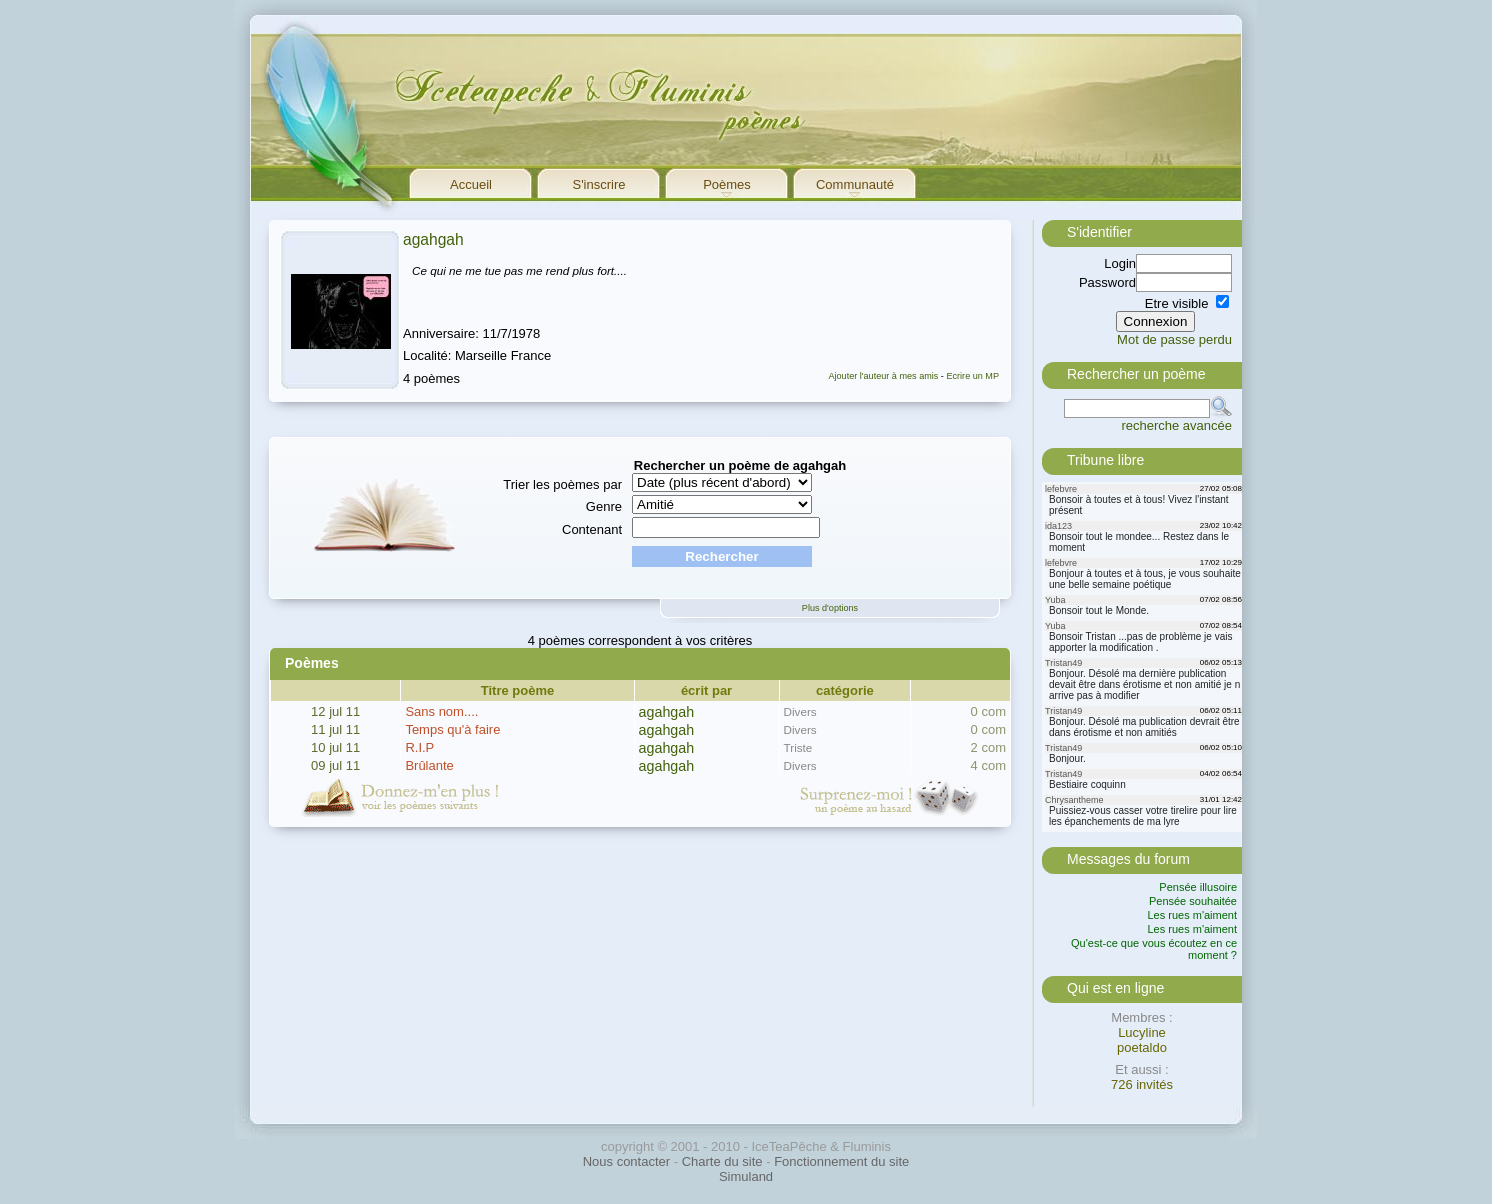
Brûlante (429, 765)
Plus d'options (830, 608)
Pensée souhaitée (1193, 901)
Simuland (746, 1176)
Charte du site (722, 1161)
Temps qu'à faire (452, 729)
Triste (798, 747)
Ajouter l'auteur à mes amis (883, 376)
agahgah (433, 239)
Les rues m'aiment (1192, 915)
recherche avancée (1176, 425)
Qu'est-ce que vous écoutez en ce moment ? (1154, 949)
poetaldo (1142, 1047)
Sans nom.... (441, 711)
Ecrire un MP (972, 376)
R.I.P (419, 747)
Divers (800, 711)
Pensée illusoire (1198, 887)
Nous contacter (626, 1161)
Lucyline (1142, 1032)
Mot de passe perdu (1174, 339)
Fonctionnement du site (841, 1161)
